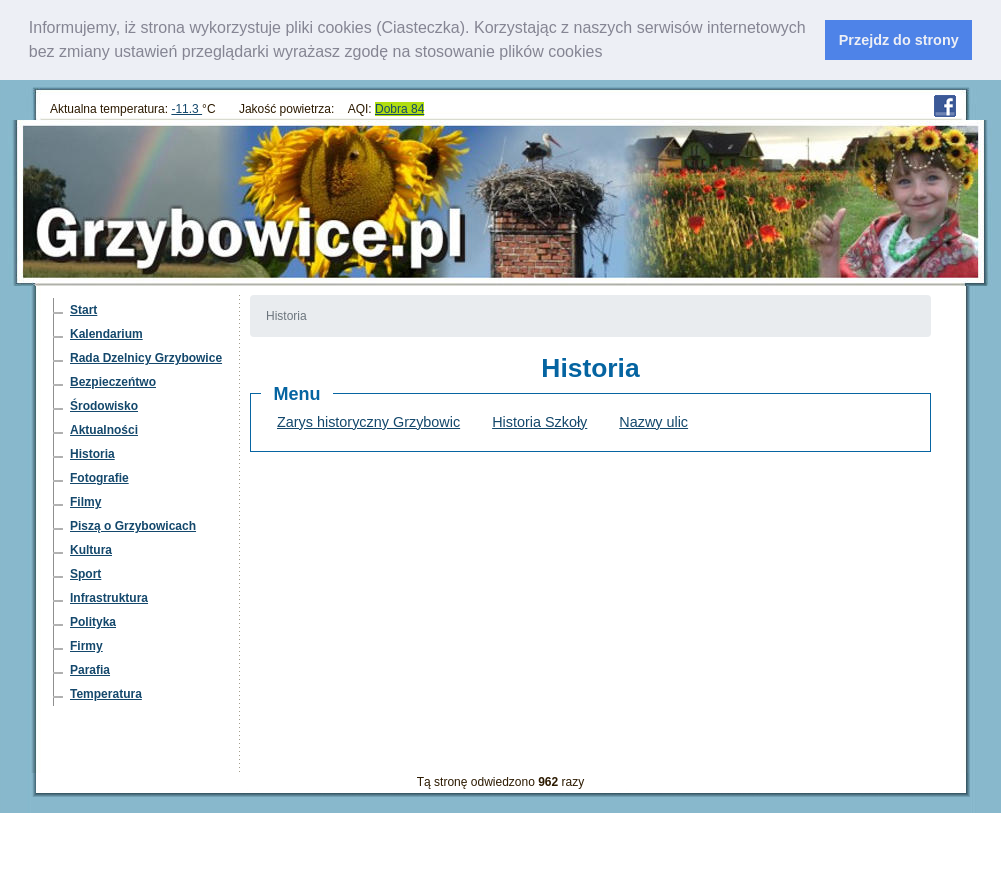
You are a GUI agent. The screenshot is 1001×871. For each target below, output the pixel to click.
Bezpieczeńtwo (113, 382)
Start (83, 310)
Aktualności (104, 430)
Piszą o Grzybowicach (133, 526)
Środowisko (104, 406)
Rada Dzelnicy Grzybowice (146, 358)
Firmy (86, 646)
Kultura (91, 550)
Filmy (85, 502)
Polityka (93, 622)
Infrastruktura (109, 598)
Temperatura (106, 694)
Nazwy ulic (653, 422)
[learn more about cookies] (610, 54)
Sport (85, 574)
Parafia (90, 670)
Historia (92, 454)
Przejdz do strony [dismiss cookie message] (899, 40)
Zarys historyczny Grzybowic (368, 422)
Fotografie (99, 478)
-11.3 (186, 109)
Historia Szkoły (539, 422)
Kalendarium (106, 334)
